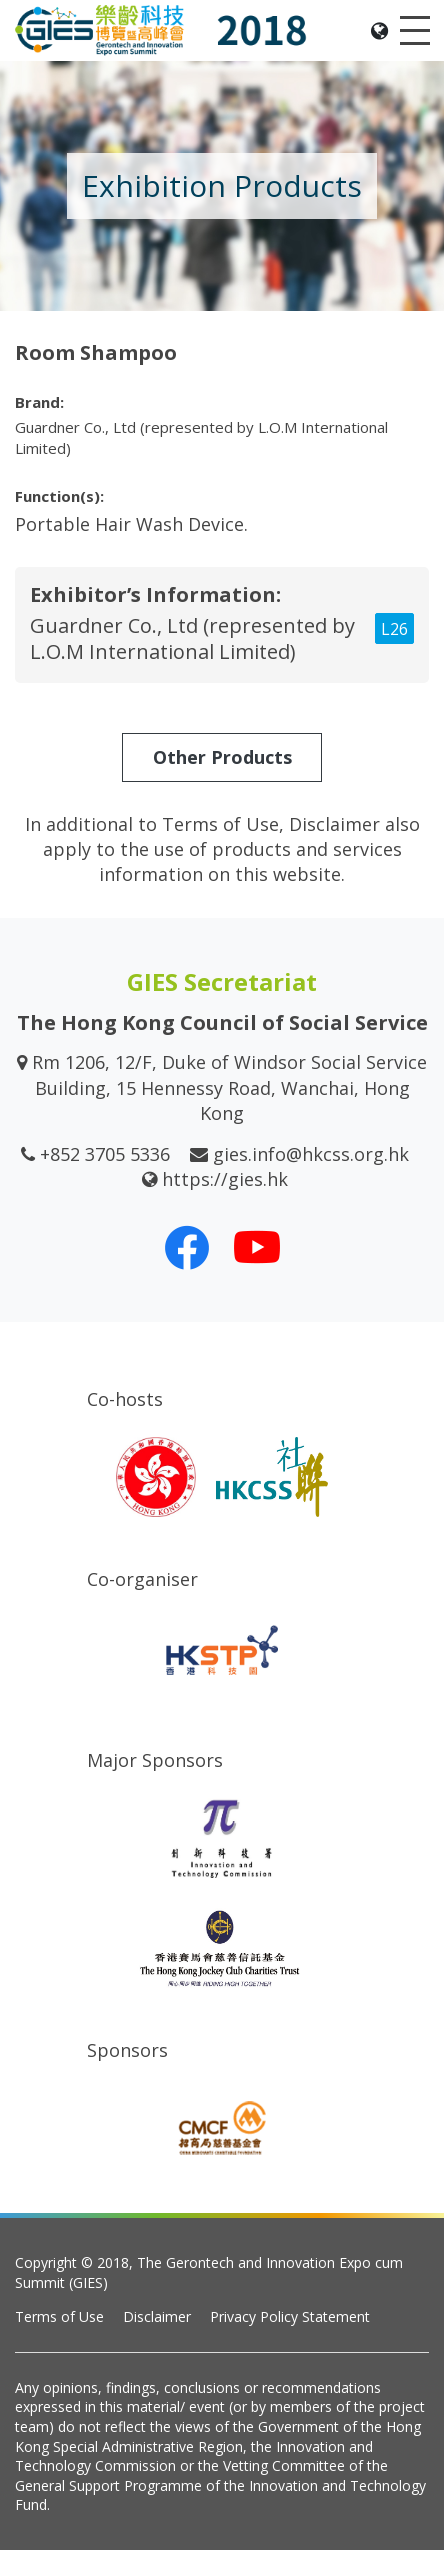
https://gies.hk (225, 1179)
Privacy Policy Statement (290, 2316)
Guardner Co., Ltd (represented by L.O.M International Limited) (192, 638)
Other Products (222, 757)
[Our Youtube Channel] (257, 1247)
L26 (394, 629)
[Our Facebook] (187, 1247)
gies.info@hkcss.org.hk (311, 1154)
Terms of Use (59, 2316)
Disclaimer (157, 2316)
